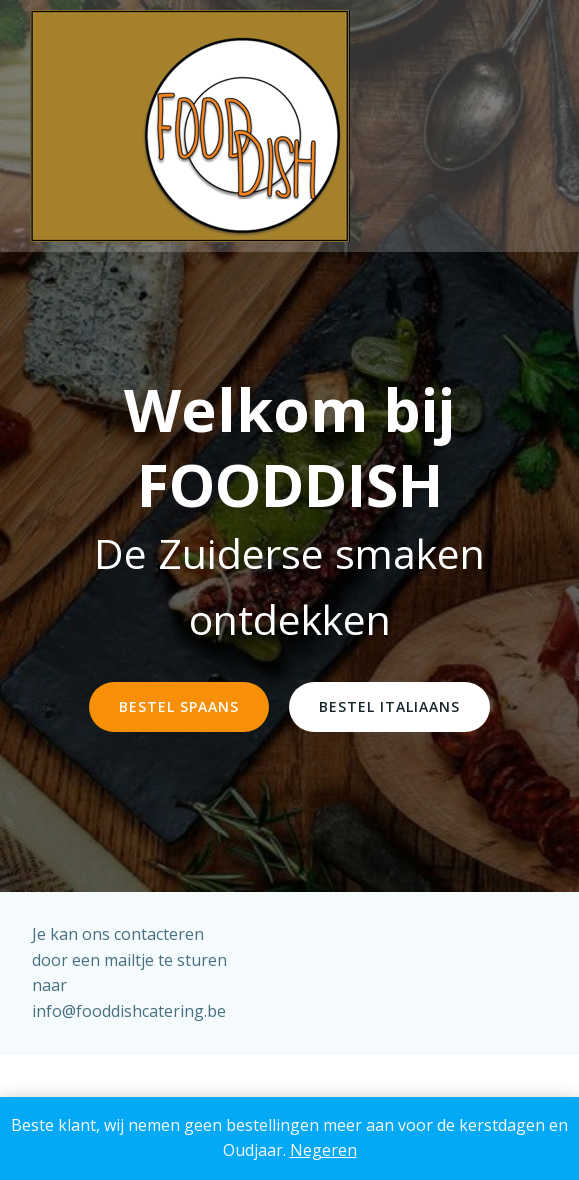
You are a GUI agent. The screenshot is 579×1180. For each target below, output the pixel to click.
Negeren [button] (323, 1150)
